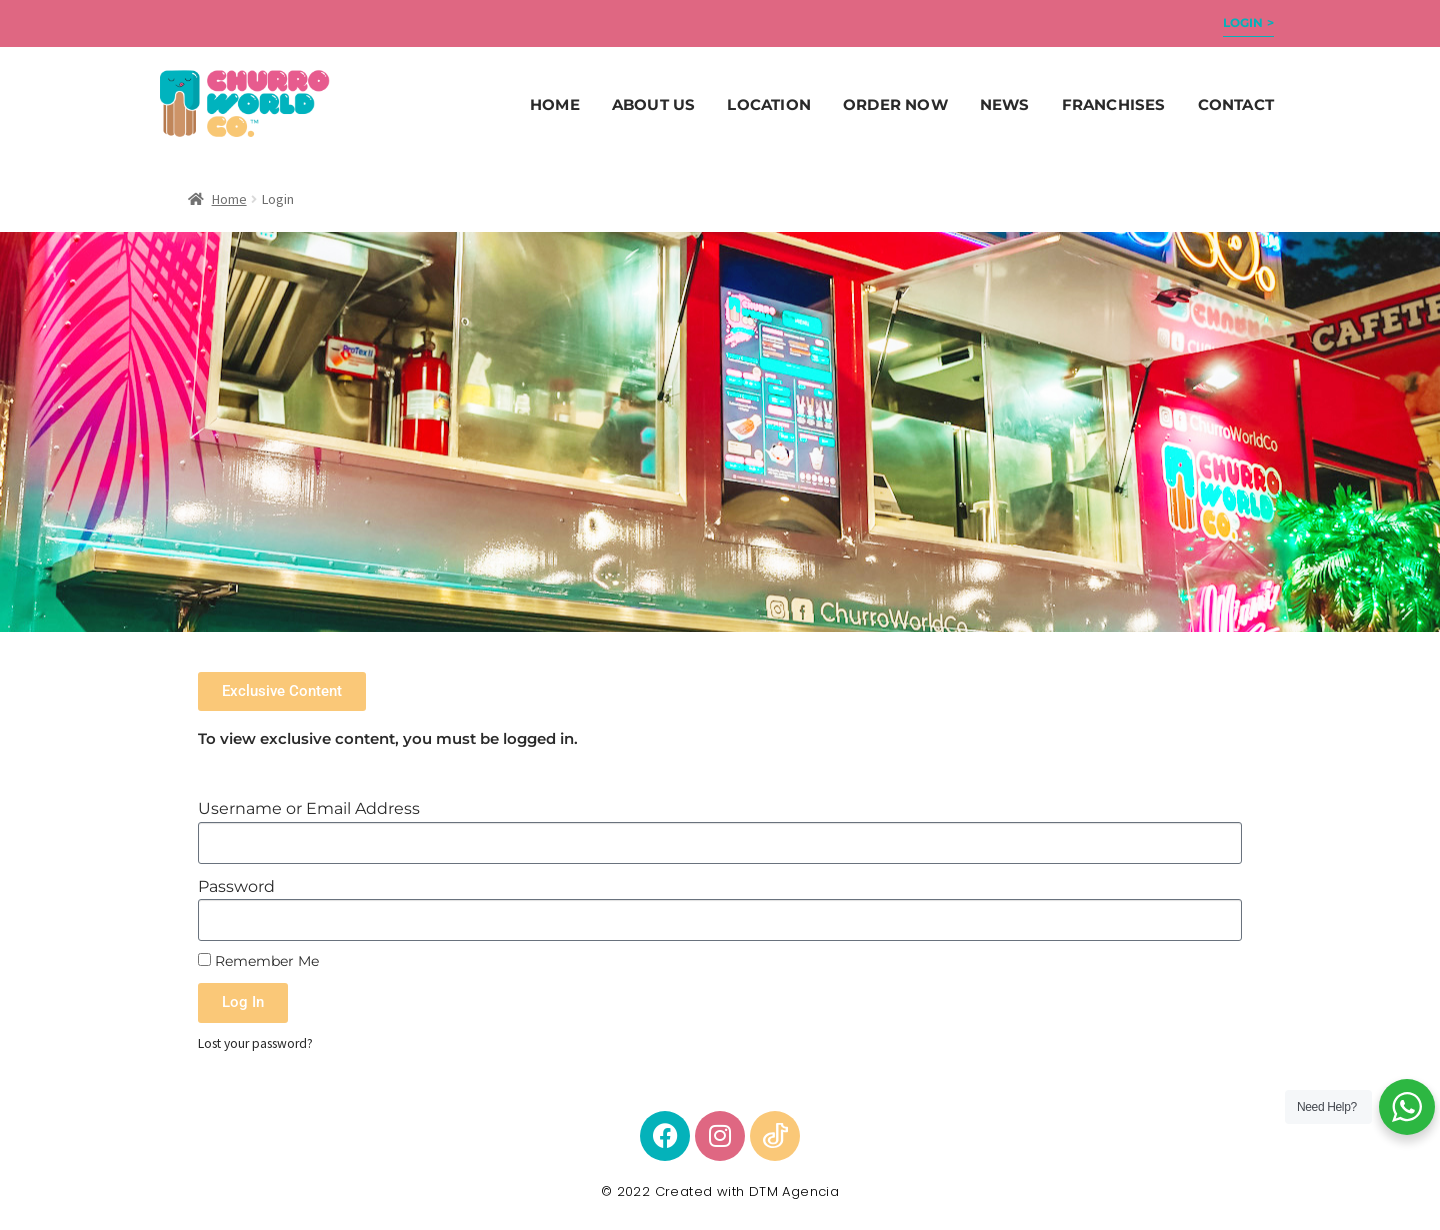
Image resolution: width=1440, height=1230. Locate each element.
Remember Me (258, 961)
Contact (1236, 104)
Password (236, 886)
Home (555, 104)
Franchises (1114, 104)
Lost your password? (255, 1043)
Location (769, 104)
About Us (654, 104)
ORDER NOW (895, 104)
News (1005, 104)
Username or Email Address (309, 808)
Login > (1248, 22)
